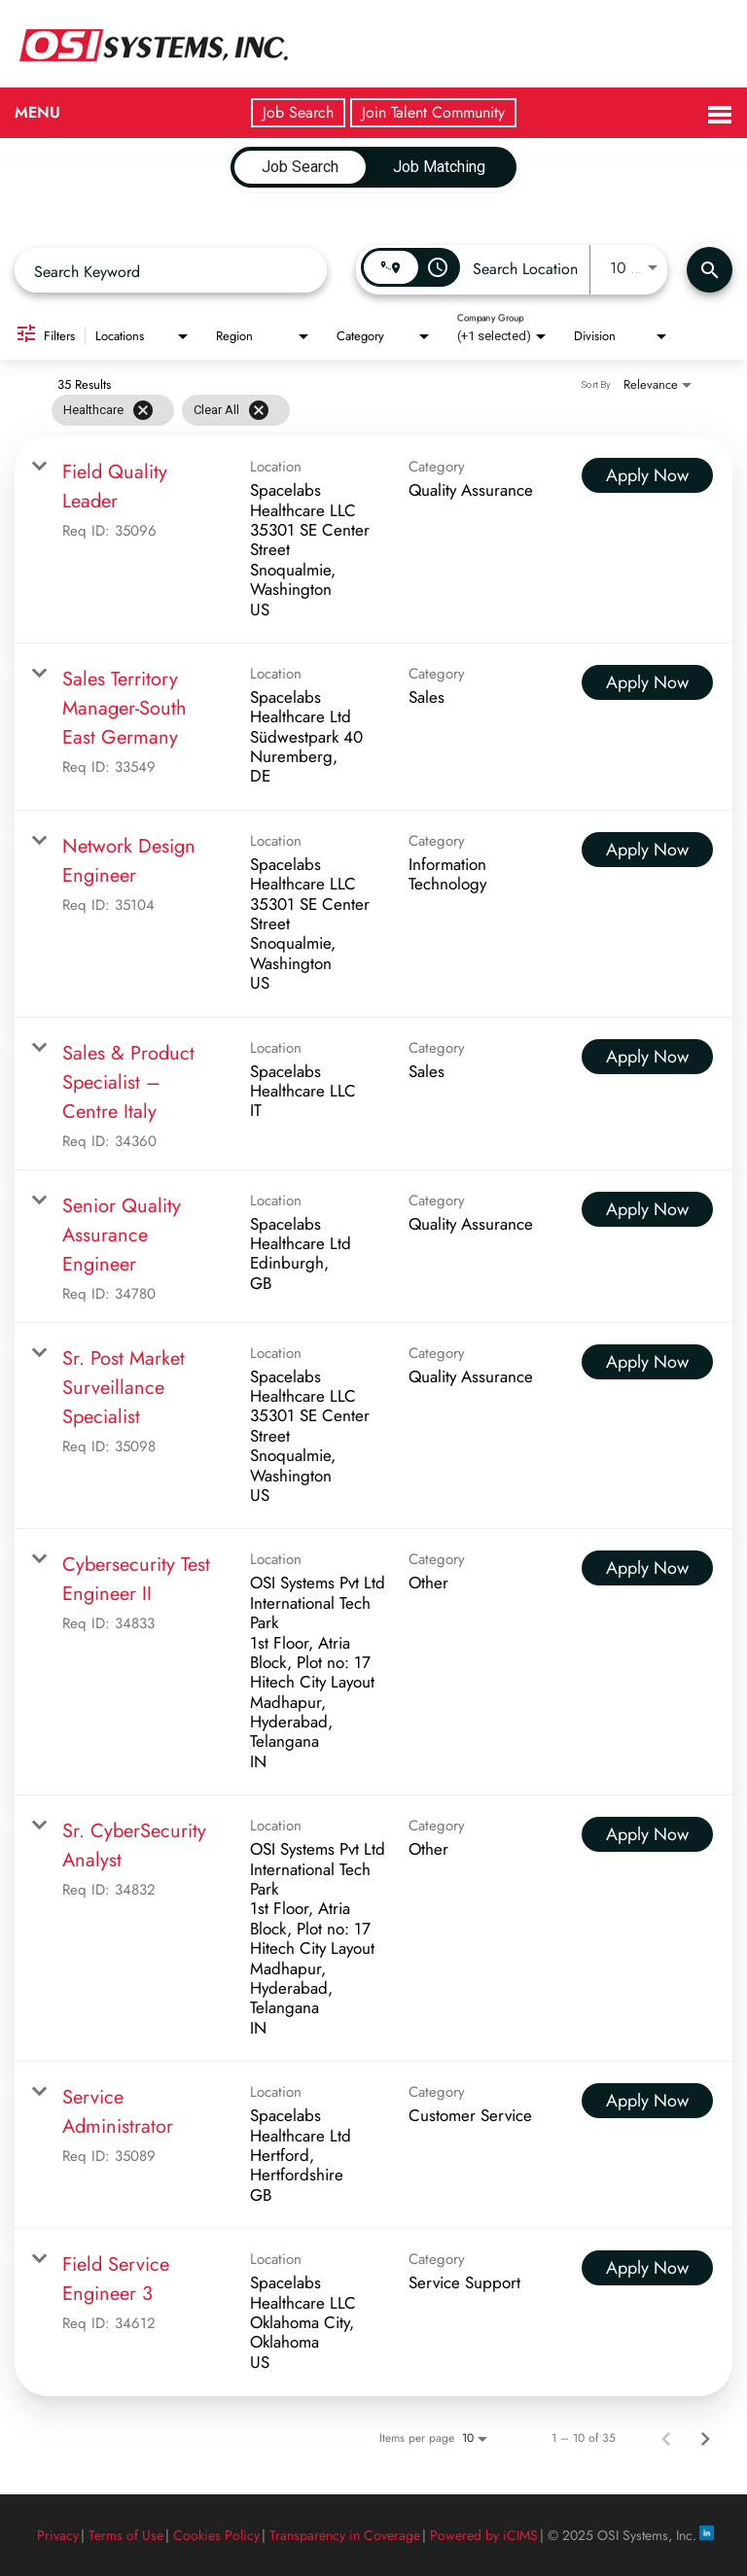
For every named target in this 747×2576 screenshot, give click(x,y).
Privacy (58, 2535)
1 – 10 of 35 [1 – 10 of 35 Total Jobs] (583, 2438)
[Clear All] (258, 410)
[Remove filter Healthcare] (143, 410)
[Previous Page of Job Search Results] (666, 2438)
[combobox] (170, 271)
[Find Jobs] (709, 270)
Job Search (298, 112)
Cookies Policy (216, 2535)
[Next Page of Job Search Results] (705, 2438)
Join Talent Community (433, 112)
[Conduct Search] (709, 270)
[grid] (171, 409)
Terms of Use (126, 2535)
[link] (373, 540)
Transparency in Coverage (344, 2535)
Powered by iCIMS (484, 2535)
